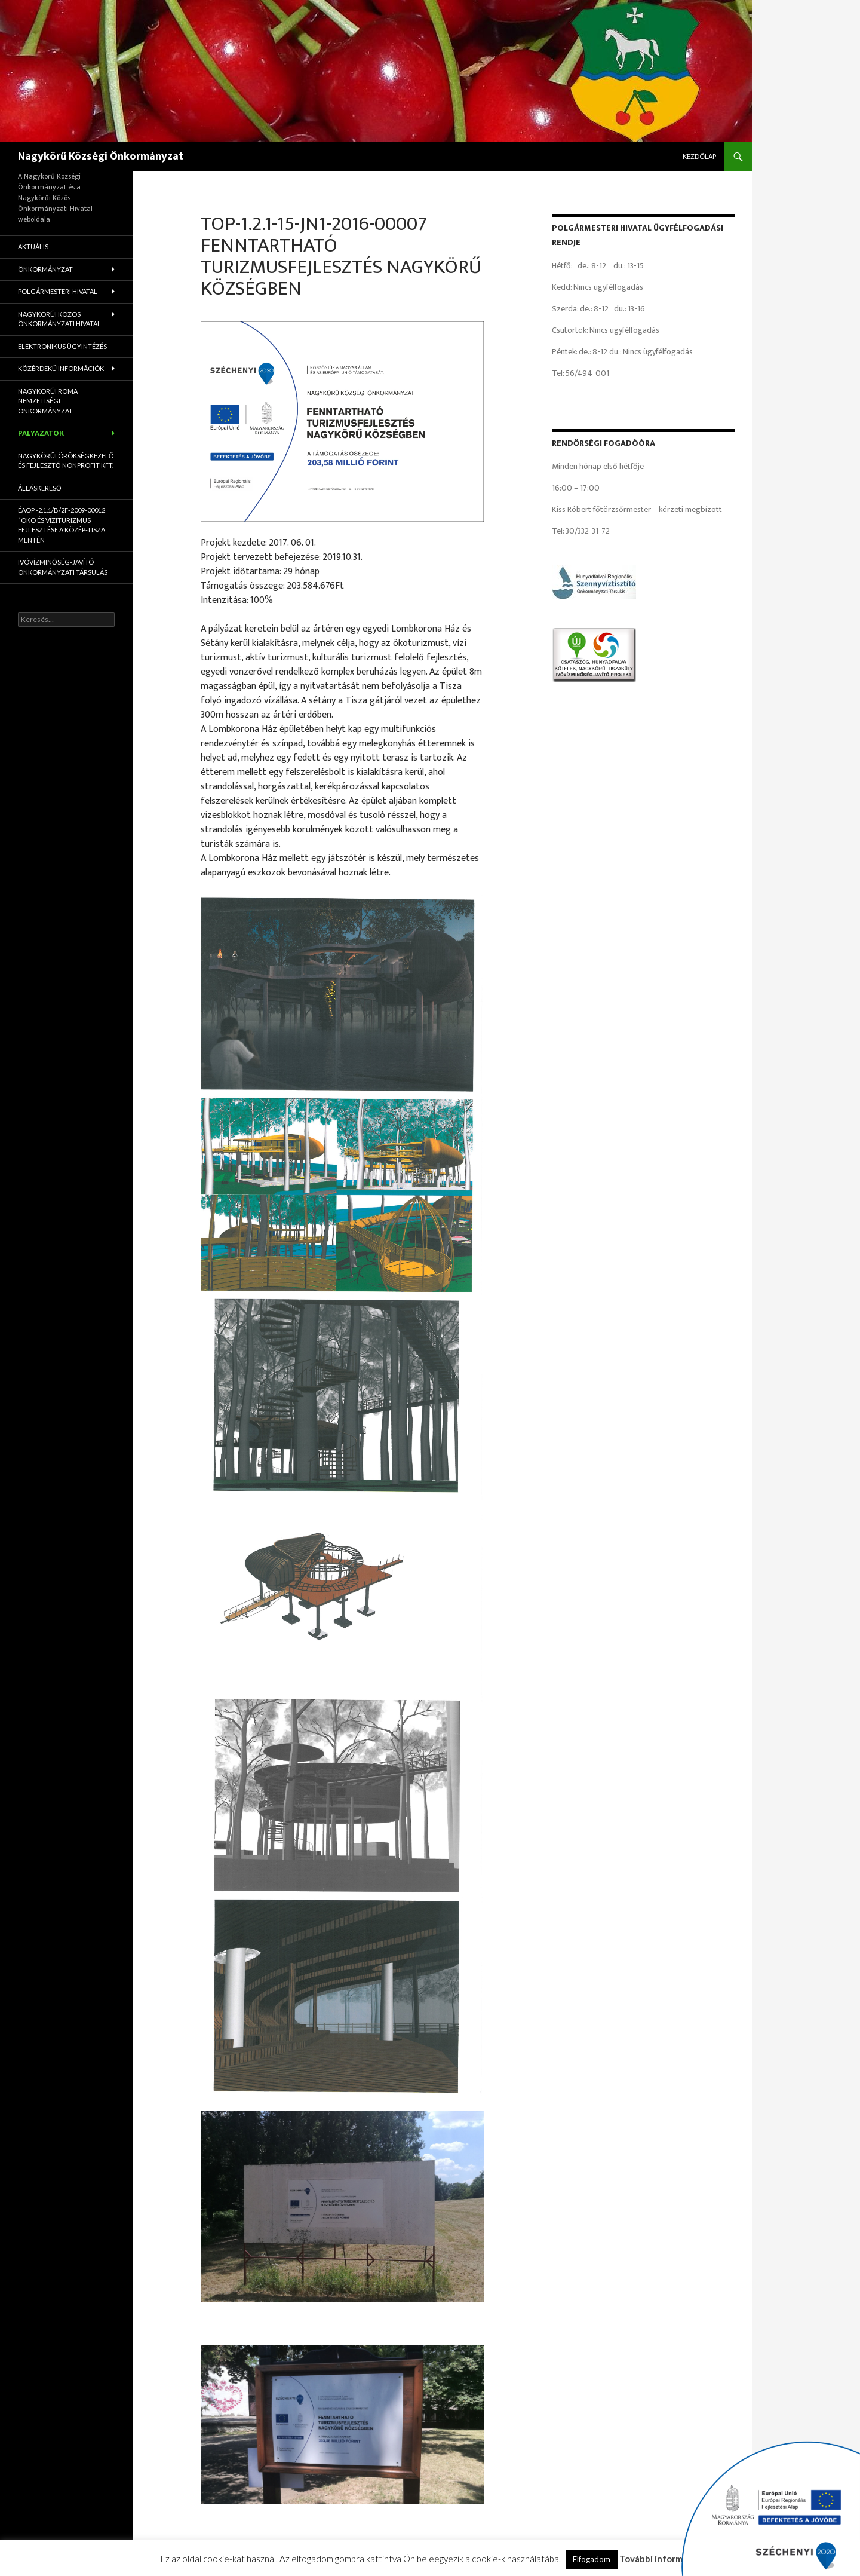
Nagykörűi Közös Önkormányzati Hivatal (59, 319)
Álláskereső (40, 488)
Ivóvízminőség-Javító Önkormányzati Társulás (63, 567)
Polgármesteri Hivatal (57, 291)
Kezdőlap (699, 156)
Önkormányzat (45, 269)
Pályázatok (41, 433)
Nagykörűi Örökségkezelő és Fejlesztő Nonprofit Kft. (66, 461)
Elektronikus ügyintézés (62, 346)
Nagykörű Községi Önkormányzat (100, 157)
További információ (659, 2558)
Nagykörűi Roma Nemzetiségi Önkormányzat (48, 401)
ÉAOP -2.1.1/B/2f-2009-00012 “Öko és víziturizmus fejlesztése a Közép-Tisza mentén (61, 525)
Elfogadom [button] (591, 2559)
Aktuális (33, 246)
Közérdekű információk (61, 368)
